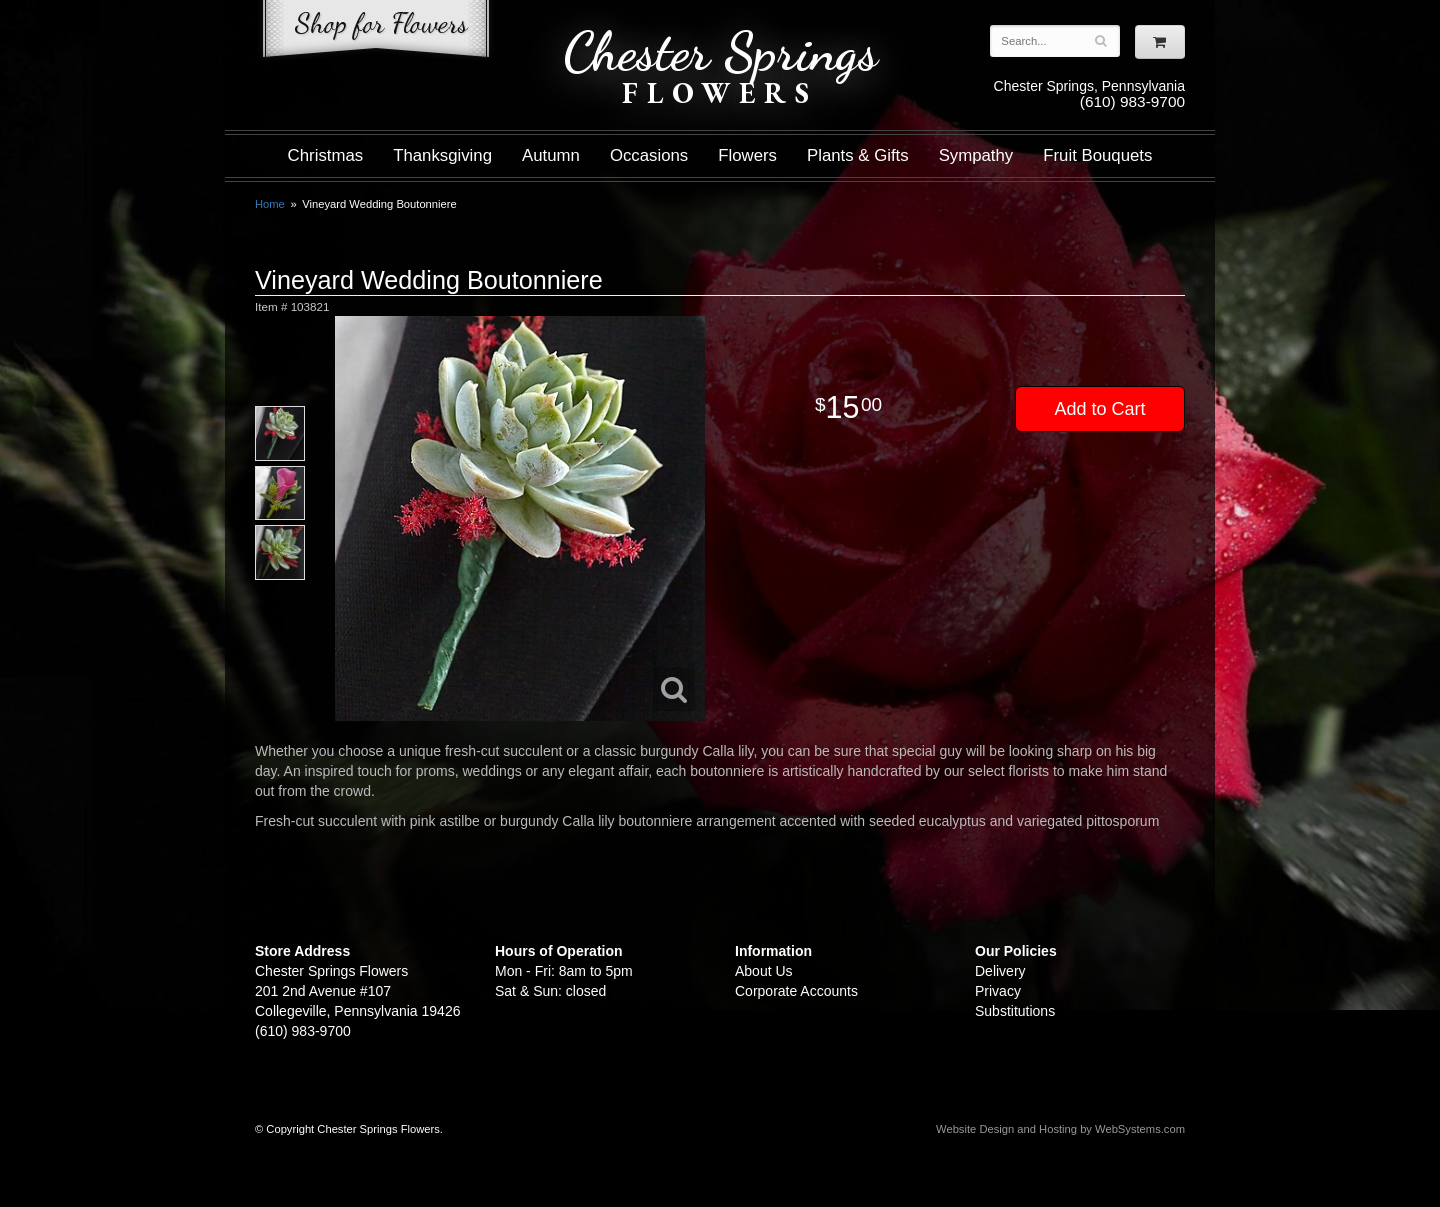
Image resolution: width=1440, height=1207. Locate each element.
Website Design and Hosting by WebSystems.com (1060, 1129)
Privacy (998, 991)
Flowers (747, 155)
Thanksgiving (442, 155)
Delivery (1000, 971)
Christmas (326, 155)
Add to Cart (1099, 409)
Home (270, 204)
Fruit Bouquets (1097, 155)
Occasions (649, 155)
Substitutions (1015, 1011)
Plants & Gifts (858, 155)
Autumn (551, 155)
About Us (764, 971)
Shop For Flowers (376, 32)
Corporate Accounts (796, 991)
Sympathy (976, 155)
